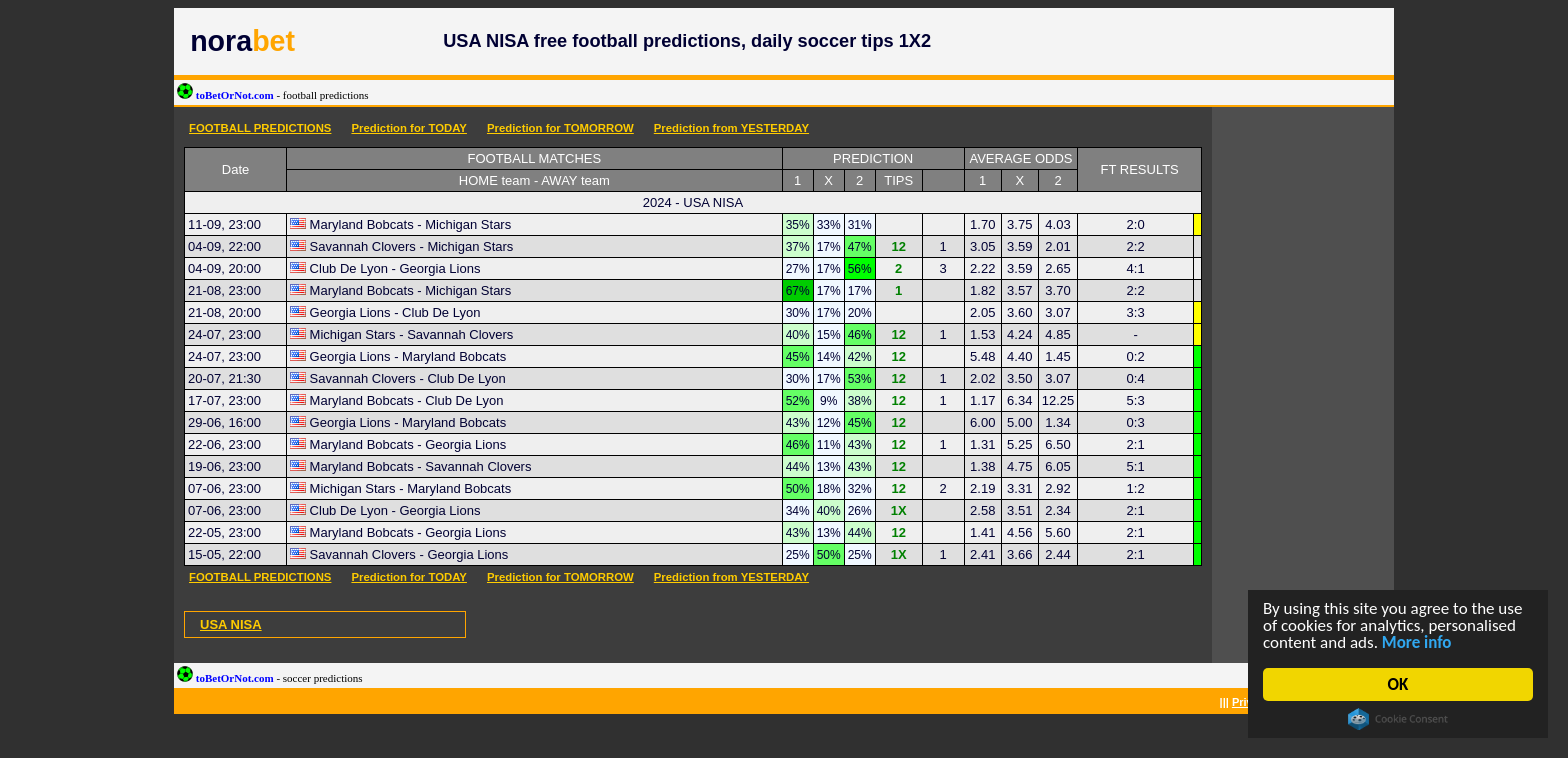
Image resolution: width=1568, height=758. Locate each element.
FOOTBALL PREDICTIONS (260, 128)
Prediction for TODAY (409, 128)
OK (1398, 684)
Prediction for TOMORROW (560, 128)
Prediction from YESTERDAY (731, 128)
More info (1417, 642)
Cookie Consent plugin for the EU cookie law (1398, 719)
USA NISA (231, 624)
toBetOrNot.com (273, 95)
